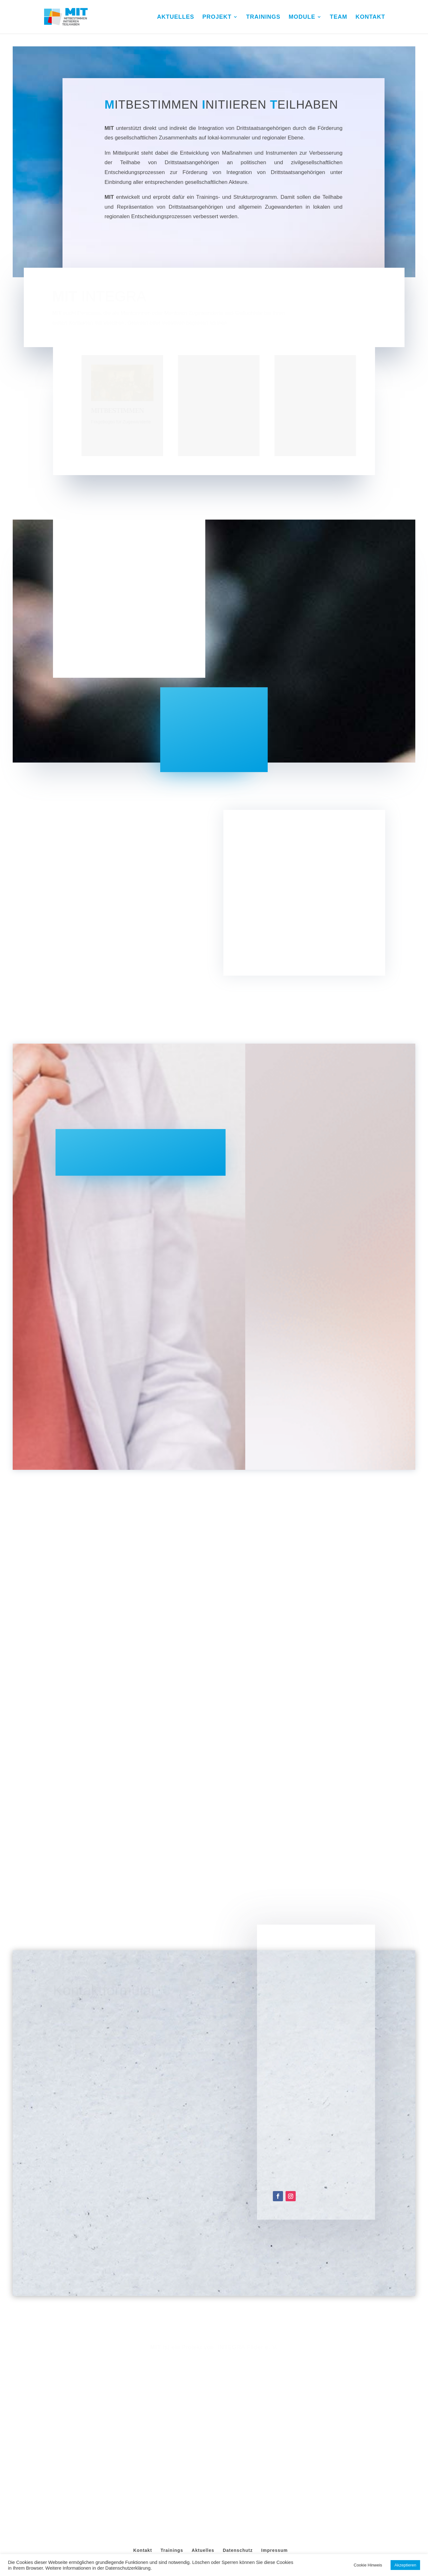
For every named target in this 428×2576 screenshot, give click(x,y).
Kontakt (142, 2437)
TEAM (338, 17)
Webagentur (244, 2454)
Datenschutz (238, 2437)
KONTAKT (370, 17)
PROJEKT (217, 17)
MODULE (302, 17)
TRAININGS (263, 17)
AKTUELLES (175, 17)
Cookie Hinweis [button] (368, 2565)
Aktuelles (203, 2437)
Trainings (172, 2437)
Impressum (274, 2437)
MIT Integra (216, 2454)
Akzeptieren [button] (405, 2565)
